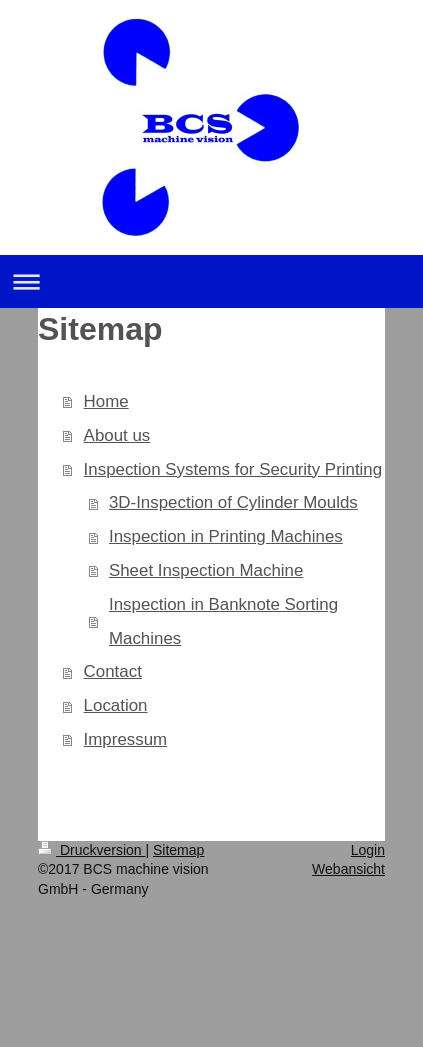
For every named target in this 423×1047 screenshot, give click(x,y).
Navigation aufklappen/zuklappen (211, 281)
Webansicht (348, 869)
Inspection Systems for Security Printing (233, 469)
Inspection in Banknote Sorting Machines (223, 621)
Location (116, 705)
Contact (113, 671)
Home (106, 401)
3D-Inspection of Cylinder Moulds (233, 502)
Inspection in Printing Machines (226, 536)
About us (117, 435)
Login (368, 850)
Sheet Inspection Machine (206, 570)
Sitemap (178, 850)
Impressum (126, 739)
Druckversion (91, 850)
